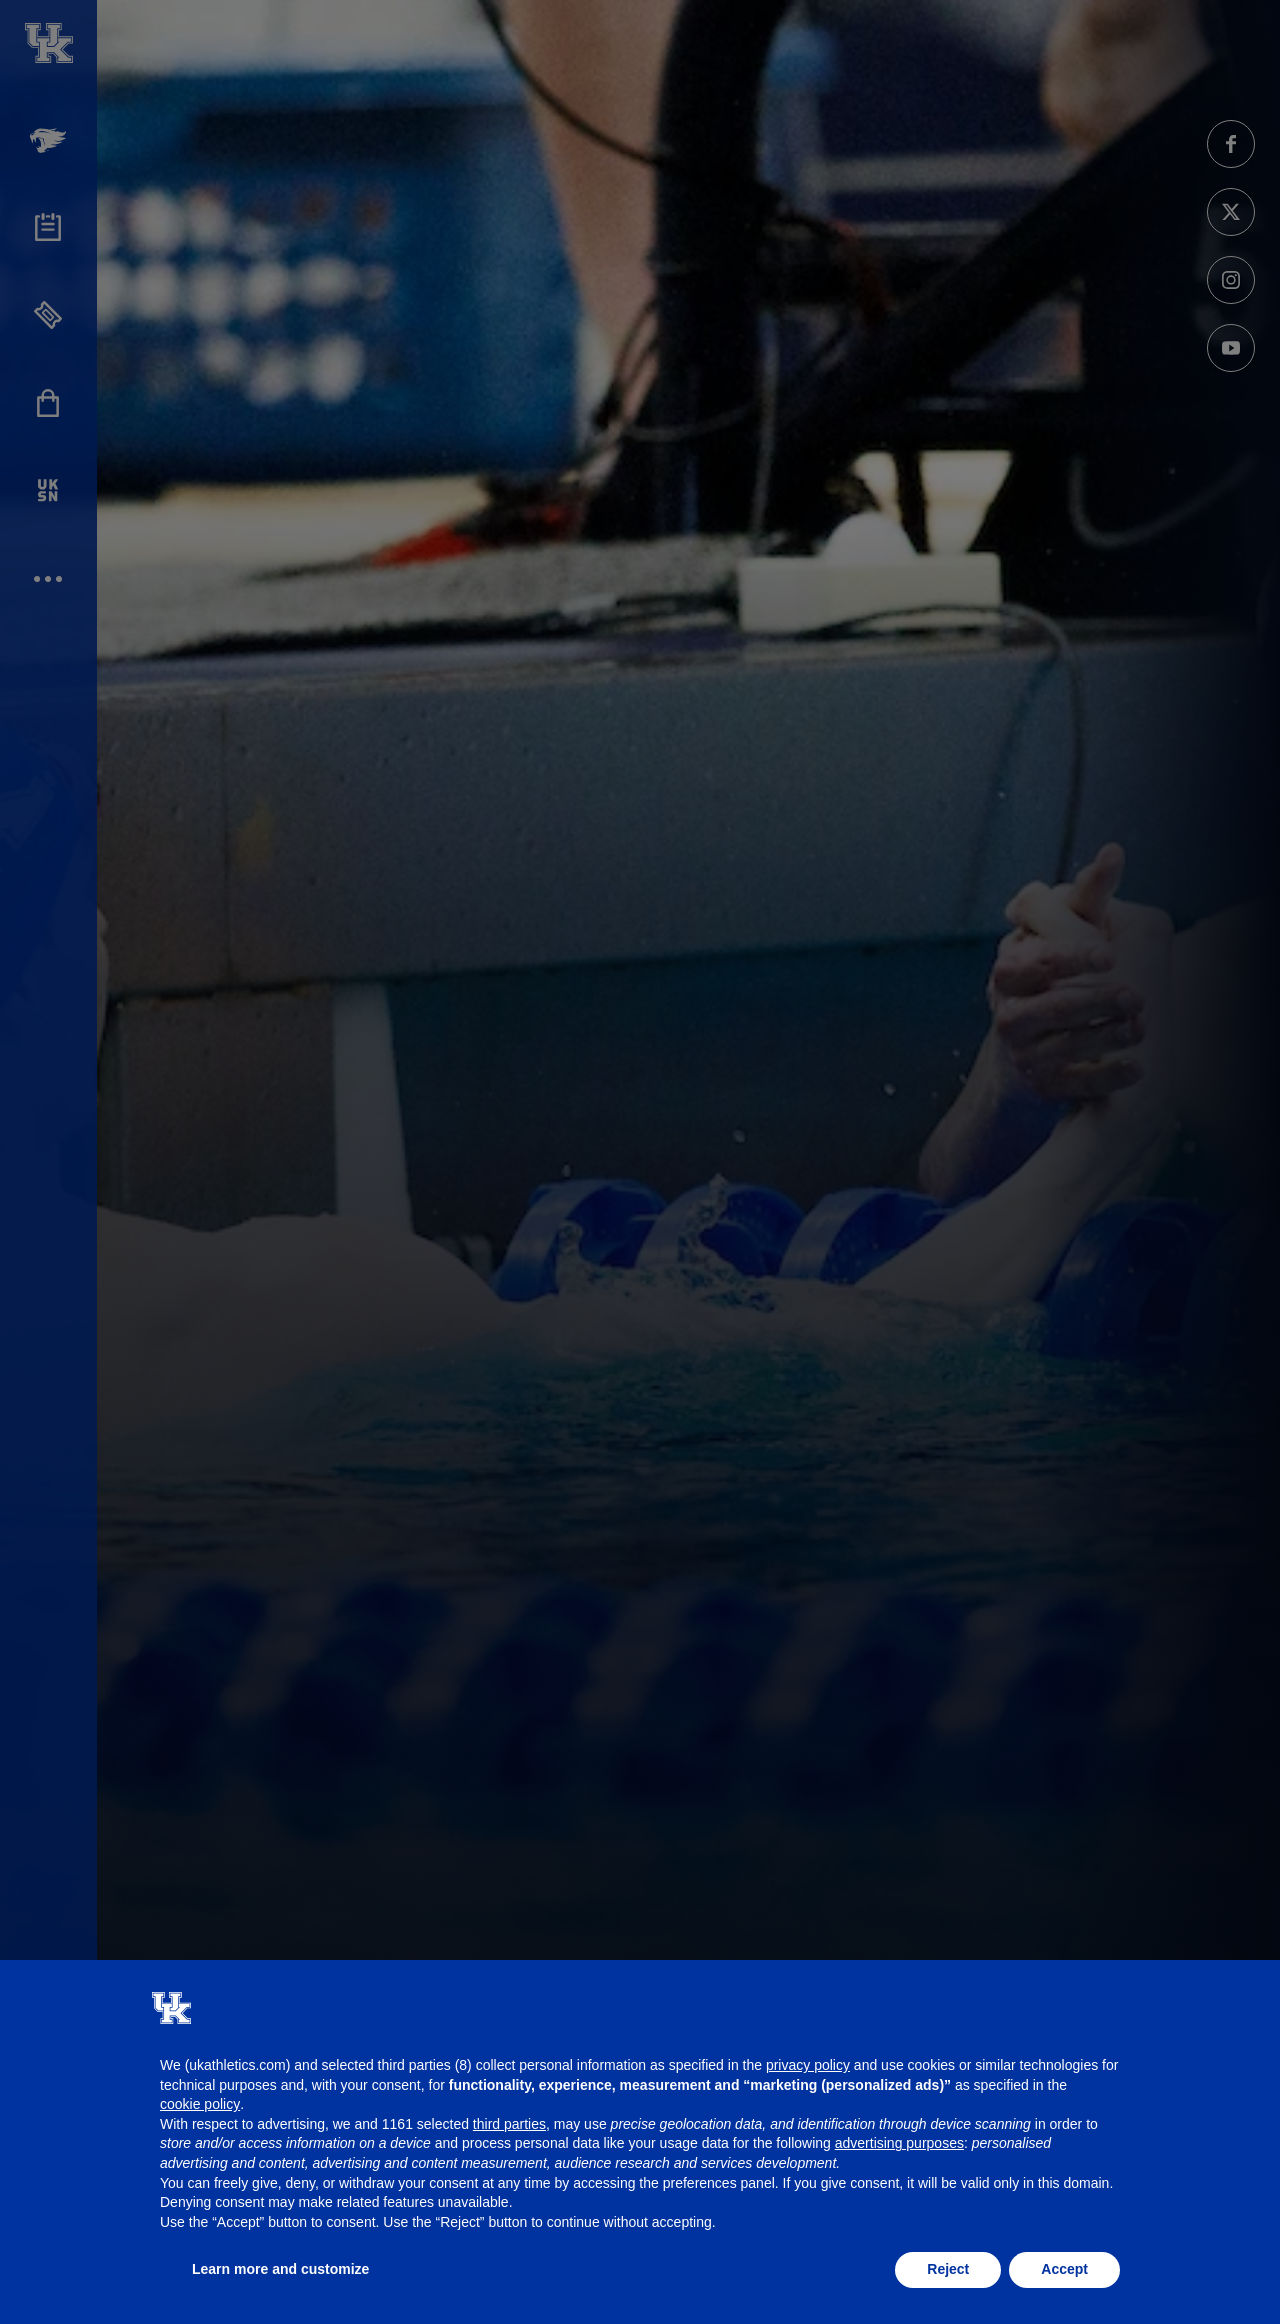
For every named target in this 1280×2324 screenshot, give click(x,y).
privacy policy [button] (808, 2065)
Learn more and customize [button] (280, 2269)
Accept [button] (1064, 2269)
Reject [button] (948, 2269)
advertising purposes (899, 2143)
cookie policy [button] (200, 2104)
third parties (509, 2124)
